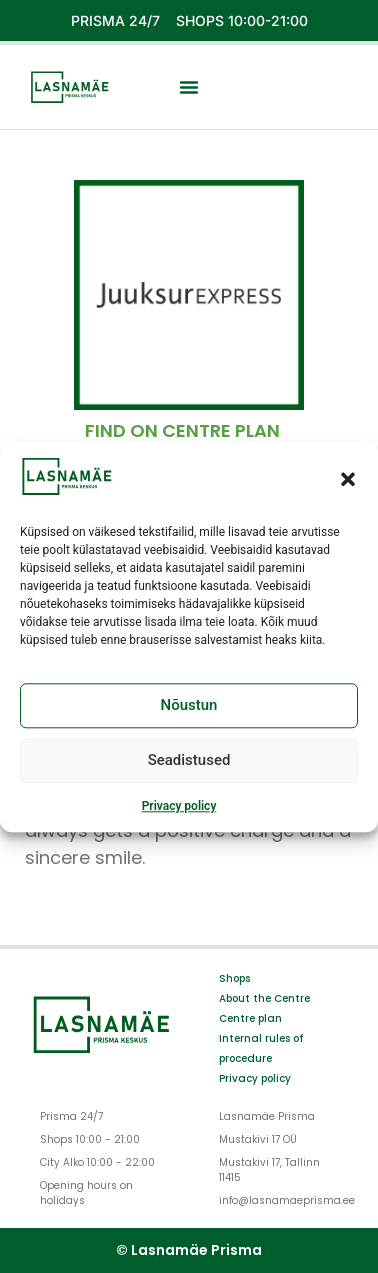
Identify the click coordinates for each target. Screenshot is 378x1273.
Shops (234, 978)
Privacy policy (179, 806)
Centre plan (250, 1018)
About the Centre (264, 998)
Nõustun (189, 706)
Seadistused (189, 761)
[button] (348, 479)
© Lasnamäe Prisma (189, 1250)
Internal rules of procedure (261, 1048)
